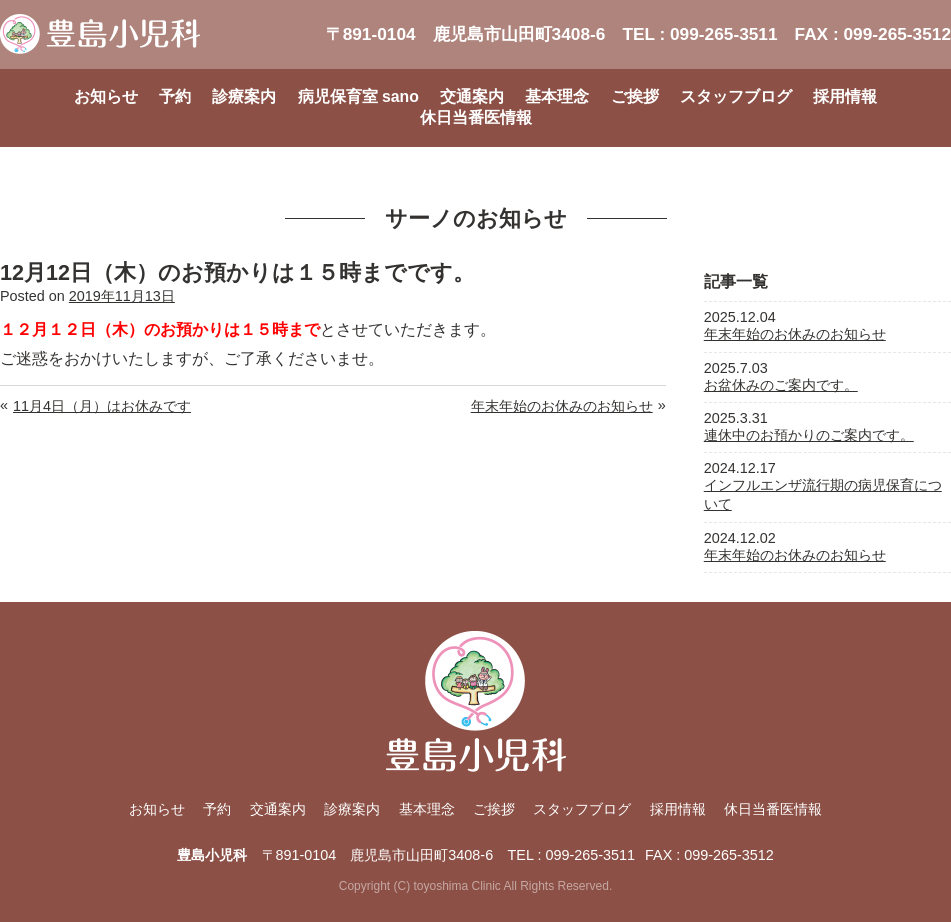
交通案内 (472, 96)
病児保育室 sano (358, 96)
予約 (175, 96)
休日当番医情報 (476, 117)
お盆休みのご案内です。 (781, 385)
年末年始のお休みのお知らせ (562, 406)
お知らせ (106, 96)
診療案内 (244, 96)
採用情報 (845, 96)
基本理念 (557, 96)
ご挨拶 (635, 96)
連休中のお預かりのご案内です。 (809, 435)
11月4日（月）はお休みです (102, 406)
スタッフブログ (736, 96)
